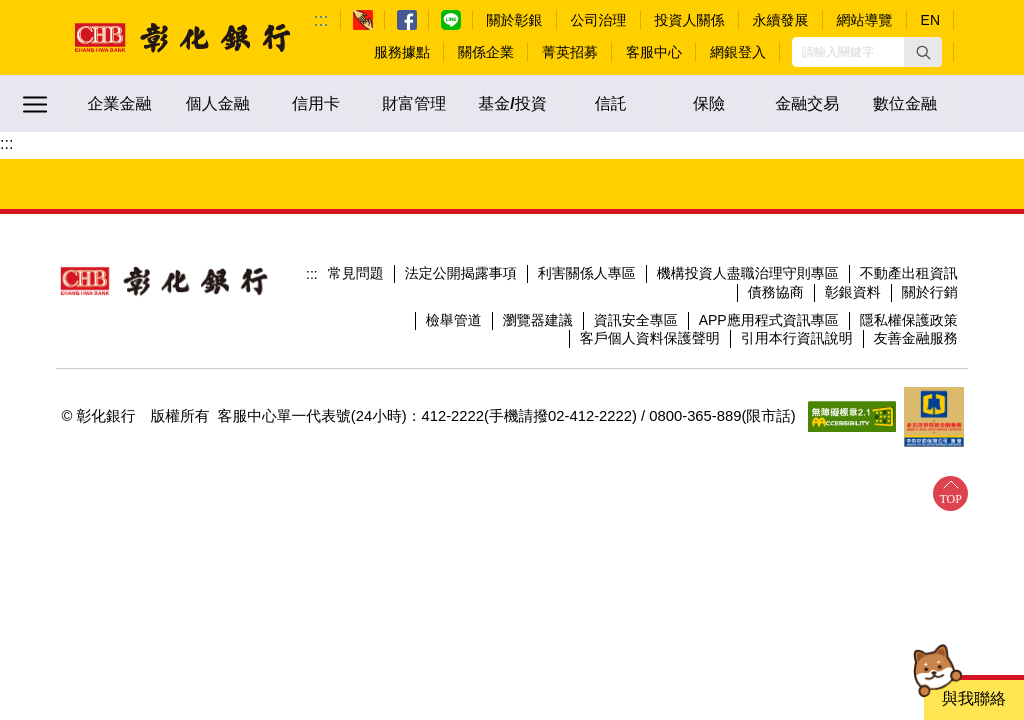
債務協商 (776, 292)
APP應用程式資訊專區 (769, 320)
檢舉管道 (454, 320)
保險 (709, 103)
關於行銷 (930, 292)
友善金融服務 (916, 338)
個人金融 (218, 103)
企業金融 (120, 103)
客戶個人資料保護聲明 (650, 338)
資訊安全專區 (636, 320)
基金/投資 (512, 103)
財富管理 (414, 103)
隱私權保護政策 (909, 320)
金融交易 (807, 103)
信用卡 (316, 103)
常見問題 (356, 273)
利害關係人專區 (587, 273)
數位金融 (905, 103)
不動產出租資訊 (909, 273)
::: (321, 20)
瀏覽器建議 (538, 320)
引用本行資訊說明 (797, 338)
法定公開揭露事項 (461, 273)
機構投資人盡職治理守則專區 (748, 273)
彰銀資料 (853, 292)
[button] (923, 52)
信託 (611, 103)
